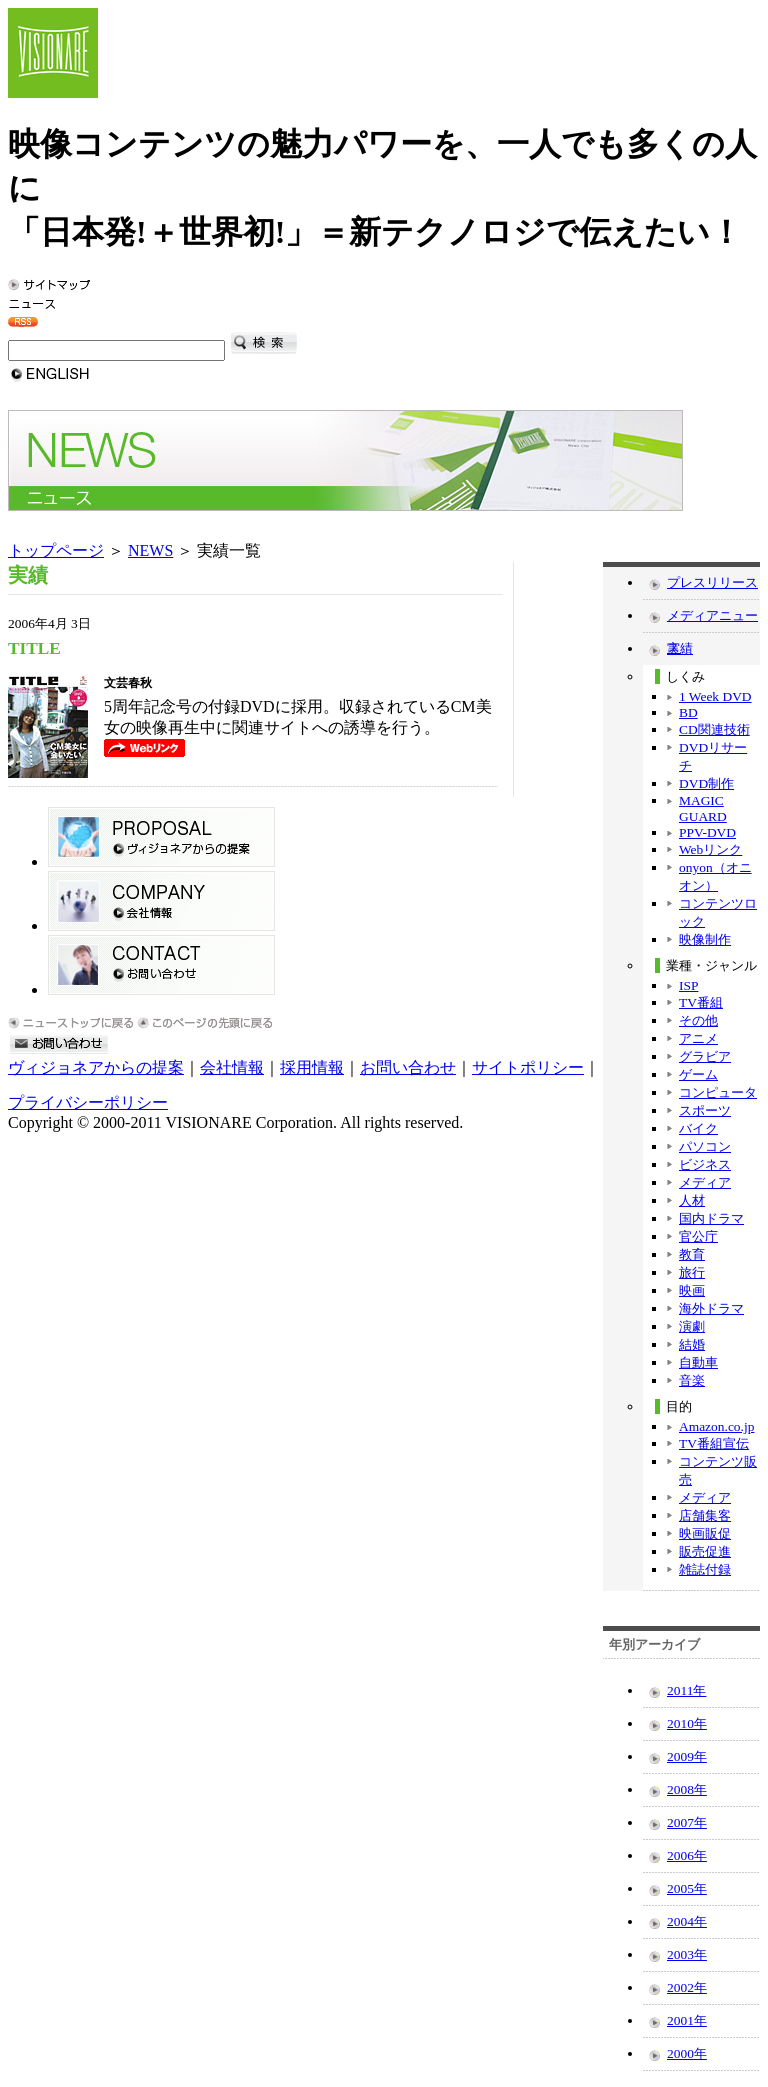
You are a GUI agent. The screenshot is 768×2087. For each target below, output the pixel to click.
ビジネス (705, 1164)
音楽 (692, 1380)
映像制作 (705, 939)
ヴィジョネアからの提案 (96, 1067)
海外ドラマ (711, 1308)
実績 (680, 648)
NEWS (150, 550)
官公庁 (698, 1236)
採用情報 (312, 1067)
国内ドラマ (711, 1218)
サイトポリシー (528, 1067)
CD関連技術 (714, 729)
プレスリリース (712, 582)
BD (688, 712)
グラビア (705, 1056)
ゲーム (698, 1074)
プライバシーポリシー (88, 1102)
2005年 (687, 1888)
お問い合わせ (408, 1067)
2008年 (687, 1789)
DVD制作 (706, 783)
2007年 (687, 1822)
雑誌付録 (705, 1569)
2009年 (687, 1756)
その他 (698, 1020)
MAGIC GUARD (703, 808)
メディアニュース (712, 620)
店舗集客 (705, 1515)
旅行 (692, 1272)
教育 (692, 1254)
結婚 (692, 1344)
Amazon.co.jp (716, 1426)
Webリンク (710, 849)
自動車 (698, 1362)
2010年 (687, 1723)
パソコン (705, 1146)
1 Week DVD (715, 696)
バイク (698, 1128)
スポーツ (705, 1110)
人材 (692, 1200)
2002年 (687, 1987)
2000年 (687, 2053)
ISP (688, 985)
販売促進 (705, 1551)
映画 (692, 1290)
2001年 (687, 2020)
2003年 (687, 1954)
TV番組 (701, 1002)
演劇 (692, 1326)
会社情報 (232, 1067)
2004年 (687, 1921)
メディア (705, 1182)
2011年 (686, 1690)
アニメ (698, 1038)
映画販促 (705, 1533)
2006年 (687, 1855)
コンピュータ (718, 1092)
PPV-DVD (707, 832)
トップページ (56, 550)
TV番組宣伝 (714, 1443)
